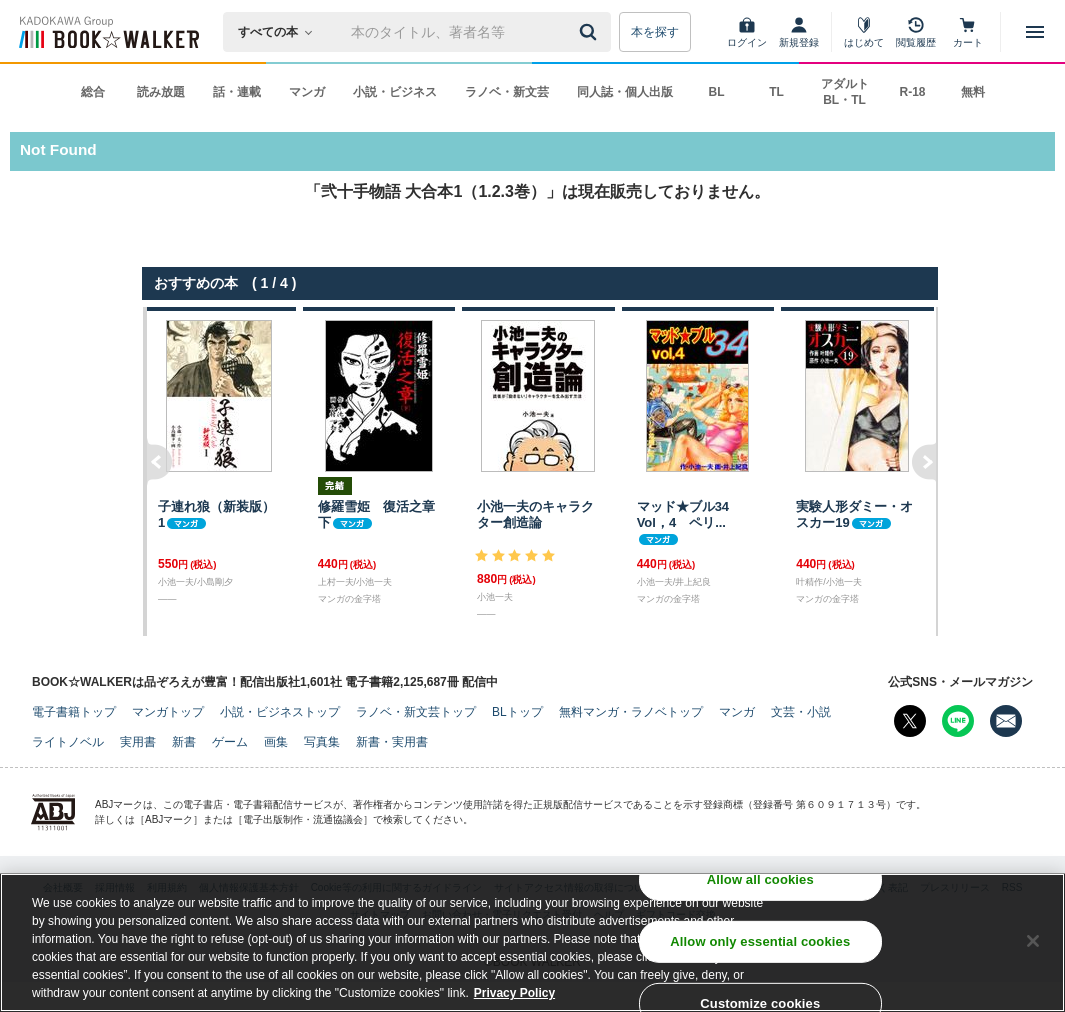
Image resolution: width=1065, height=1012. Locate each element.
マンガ (307, 92)
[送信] (591, 32)
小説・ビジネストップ (280, 712)
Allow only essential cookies (760, 943)
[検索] (591, 32)
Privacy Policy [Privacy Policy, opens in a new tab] (514, 995)
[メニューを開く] (1035, 32)
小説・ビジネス (395, 92)
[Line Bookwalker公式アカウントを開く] (958, 721)
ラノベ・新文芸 (507, 92)
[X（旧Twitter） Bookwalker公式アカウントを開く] (910, 721)
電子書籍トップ (74, 712)
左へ (157, 471)
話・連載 (237, 92)
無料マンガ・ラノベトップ (631, 712)
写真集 (322, 742)
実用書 (138, 742)
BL (717, 92)
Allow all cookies (760, 881)
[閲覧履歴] (916, 32)
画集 (276, 742)
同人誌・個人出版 (625, 92)
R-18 (912, 92)
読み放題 (161, 92)
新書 (184, 742)
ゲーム (230, 742)
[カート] (968, 32)
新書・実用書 (392, 742)
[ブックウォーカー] (107, 32)
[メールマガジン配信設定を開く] (1006, 721)
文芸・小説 (801, 712)
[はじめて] (864, 32)
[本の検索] (281, 32)
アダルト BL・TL (845, 92)
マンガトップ (168, 712)
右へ (925, 471)
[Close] (1033, 943)
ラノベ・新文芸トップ (416, 712)
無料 (973, 92)
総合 (93, 92)
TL (776, 92)
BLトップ (517, 712)
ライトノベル (68, 742)
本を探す (655, 32)
